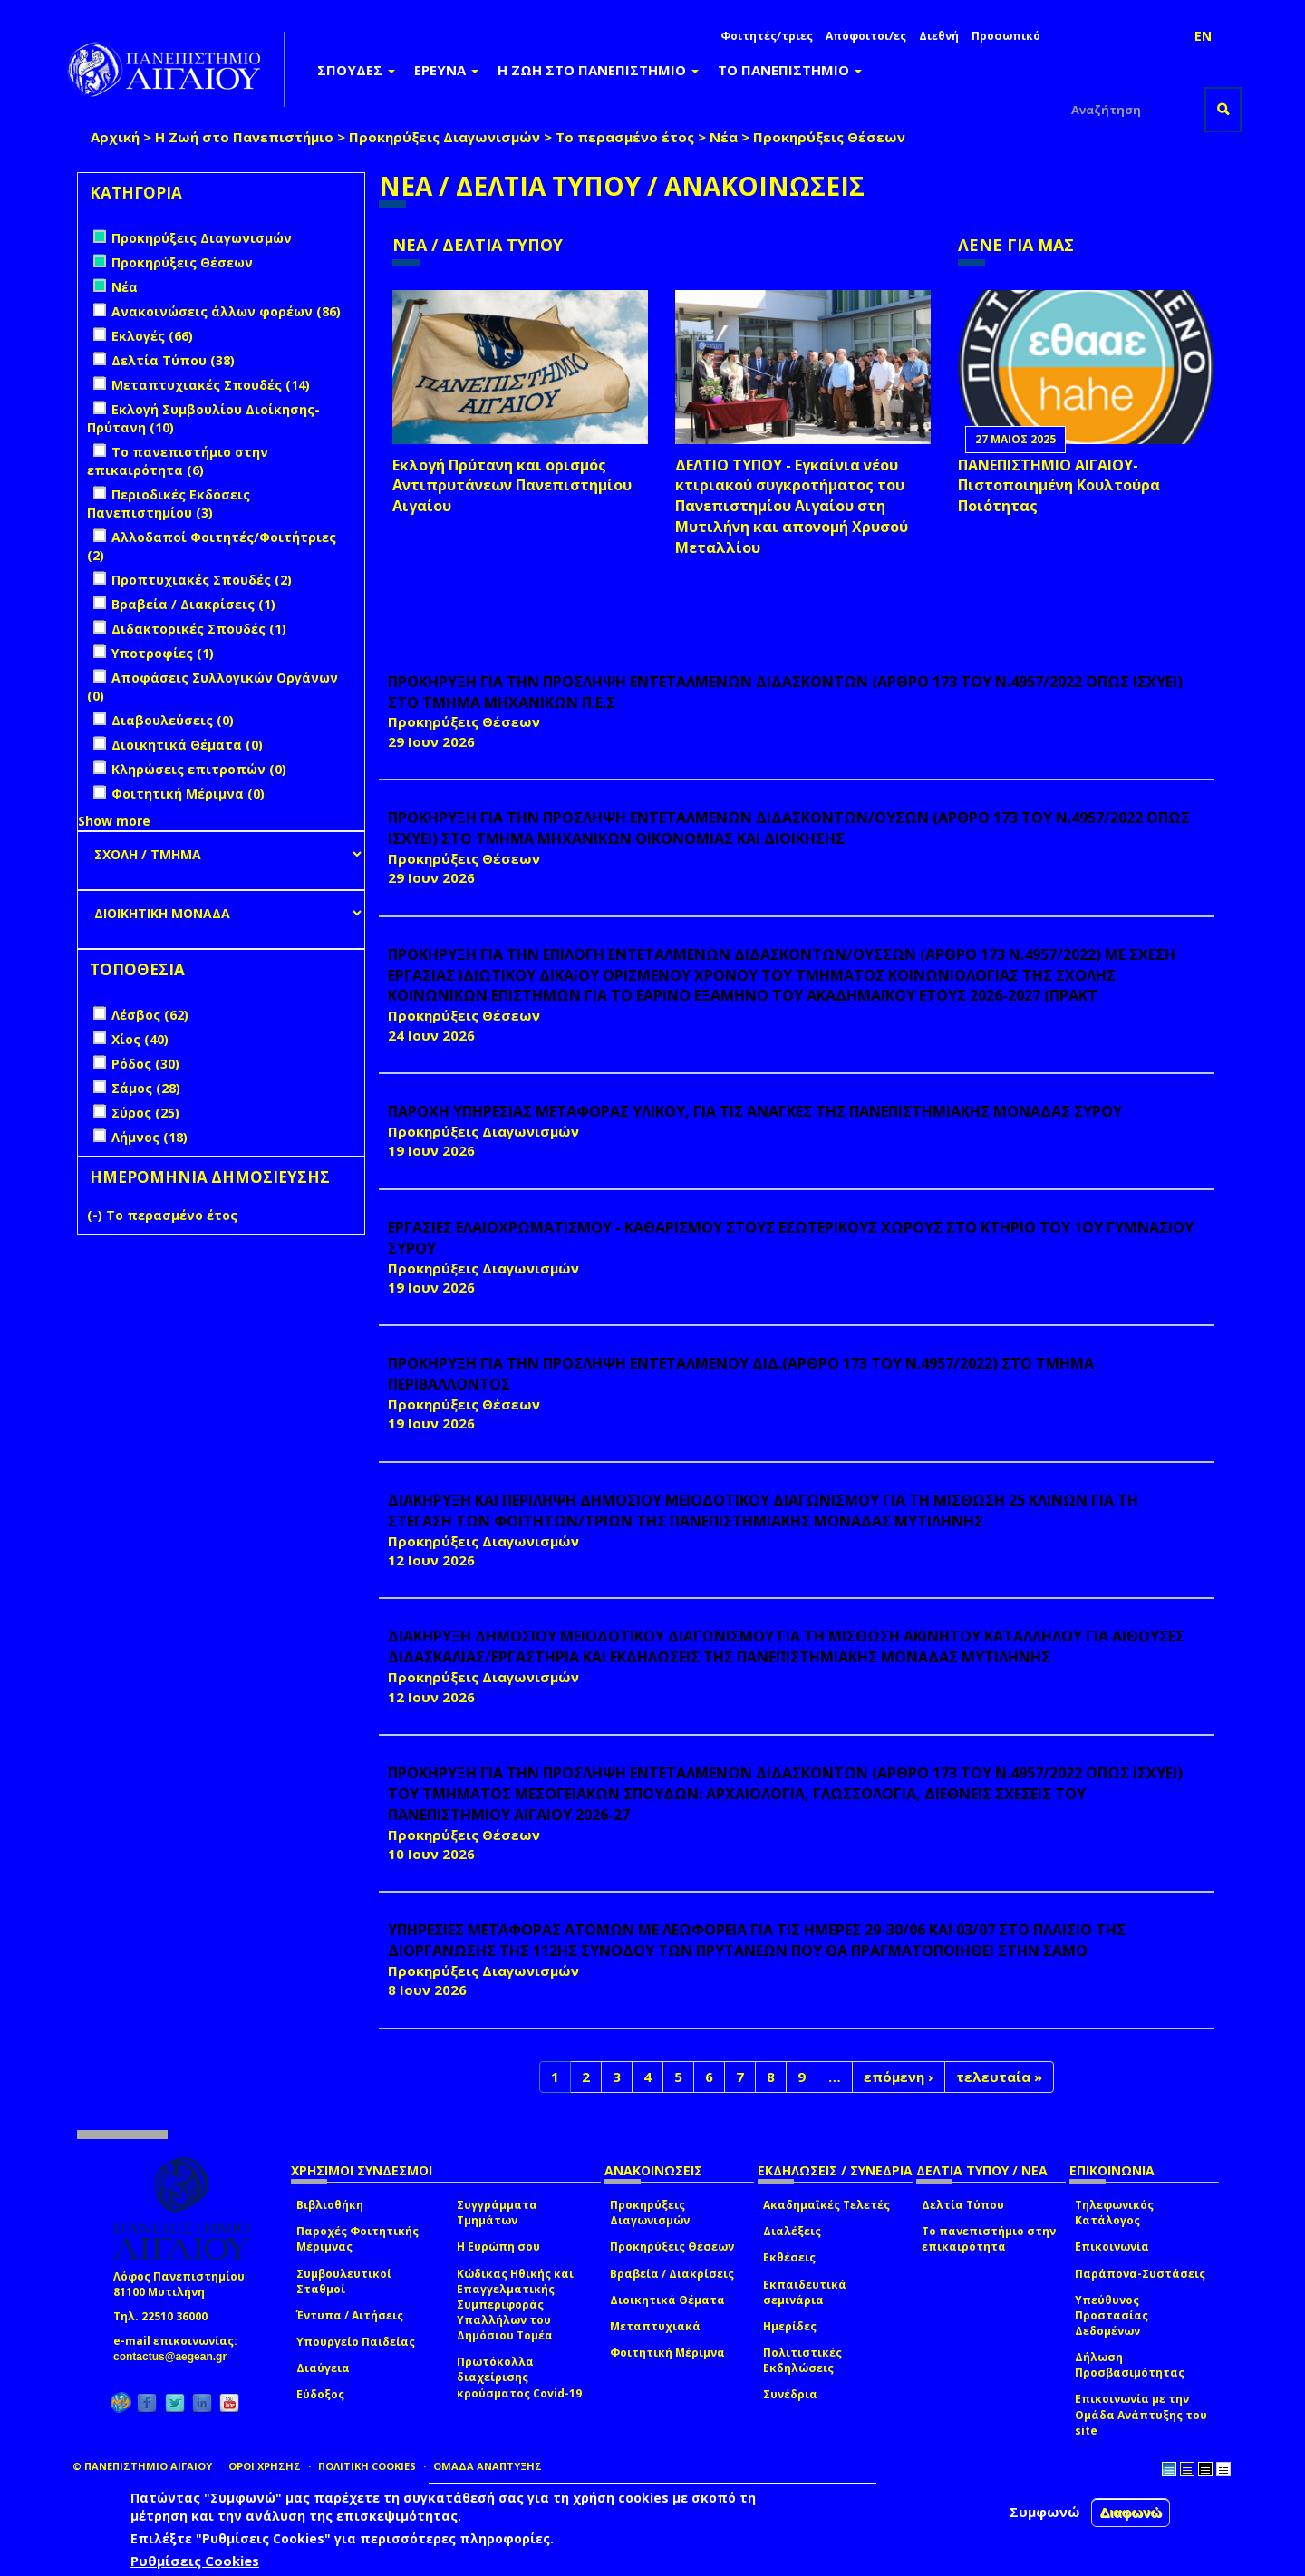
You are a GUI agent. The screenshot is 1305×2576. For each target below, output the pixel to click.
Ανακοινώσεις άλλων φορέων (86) (226, 311)
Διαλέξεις (792, 2231)
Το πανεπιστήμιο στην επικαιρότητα (989, 2238)
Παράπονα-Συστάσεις (1140, 2273)
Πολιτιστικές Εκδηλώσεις (802, 2360)
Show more (114, 820)
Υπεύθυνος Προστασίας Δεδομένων (1111, 2315)
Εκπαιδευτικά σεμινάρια (804, 2292)
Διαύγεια (323, 2368)
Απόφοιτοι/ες (866, 36)
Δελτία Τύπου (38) (173, 360)
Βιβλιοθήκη (329, 2205)
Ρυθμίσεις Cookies (194, 2561)
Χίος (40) (140, 1039)
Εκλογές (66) (152, 335)
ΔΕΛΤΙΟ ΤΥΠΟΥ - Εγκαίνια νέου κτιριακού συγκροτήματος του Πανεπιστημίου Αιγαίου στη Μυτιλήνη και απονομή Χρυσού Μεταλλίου (791, 506)
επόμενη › (898, 2077)
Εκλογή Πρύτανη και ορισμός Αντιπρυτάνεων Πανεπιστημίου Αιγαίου (512, 486)
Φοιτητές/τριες (766, 36)
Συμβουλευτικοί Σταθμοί (344, 2281)
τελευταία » (999, 2077)
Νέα (724, 137)
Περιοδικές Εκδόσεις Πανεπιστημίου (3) (168, 503)
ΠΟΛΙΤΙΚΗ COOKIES (367, 2466)
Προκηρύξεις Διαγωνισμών (444, 137)
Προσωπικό (1006, 36)
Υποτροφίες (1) (162, 653)
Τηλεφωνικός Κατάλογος (1114, 2212)
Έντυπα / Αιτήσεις (349, 2315)
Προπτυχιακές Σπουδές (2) (201, 579)
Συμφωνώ (1045, 2512)
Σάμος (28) (145, 1088)
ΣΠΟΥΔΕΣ (356, 70)
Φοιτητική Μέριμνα (667, 2352)
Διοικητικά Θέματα (667, 2300)
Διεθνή (939, 36)
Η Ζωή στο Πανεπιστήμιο (244, 137)
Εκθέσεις (789, 2257)
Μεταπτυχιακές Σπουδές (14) (210, 384)
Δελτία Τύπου (963, 2205)
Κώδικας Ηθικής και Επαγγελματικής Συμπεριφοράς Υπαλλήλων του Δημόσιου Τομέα (515, 2305)
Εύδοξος (320, 2394)
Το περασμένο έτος (625, 137)
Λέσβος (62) (149, 1014)
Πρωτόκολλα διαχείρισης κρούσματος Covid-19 (519, 2377)
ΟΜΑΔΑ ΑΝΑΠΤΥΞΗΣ (487, 2466)
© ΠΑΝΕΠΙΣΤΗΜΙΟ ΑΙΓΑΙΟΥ (142, 2466)
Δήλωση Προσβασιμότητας (1129, 2364)
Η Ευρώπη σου (498, 2246)
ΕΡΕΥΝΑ (446, 70)
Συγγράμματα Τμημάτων (497, 2212)
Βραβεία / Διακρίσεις (672, 2273)
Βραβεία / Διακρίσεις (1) (193, 604)
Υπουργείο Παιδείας (355, 2341)
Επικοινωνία (1112, 2246)
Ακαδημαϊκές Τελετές (826, 2205)
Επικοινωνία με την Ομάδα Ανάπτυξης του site (1141, 2414)
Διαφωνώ (1130, 2512)
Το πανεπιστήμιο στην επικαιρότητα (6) (177, 461)
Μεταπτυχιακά (655, 2326)
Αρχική (115, 137)
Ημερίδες (790, 2326)
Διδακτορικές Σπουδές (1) (198, 628)
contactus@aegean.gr (175, 2356)
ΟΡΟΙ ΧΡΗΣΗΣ (264, 2466)
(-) (96, 1215)
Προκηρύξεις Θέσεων (672, 2246)
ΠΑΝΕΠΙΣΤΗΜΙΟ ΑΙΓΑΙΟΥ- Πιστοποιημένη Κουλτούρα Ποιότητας (1059, 486)
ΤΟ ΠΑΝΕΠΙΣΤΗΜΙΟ (790, 70)
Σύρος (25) (145, 1112)
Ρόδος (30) (145, 1063)
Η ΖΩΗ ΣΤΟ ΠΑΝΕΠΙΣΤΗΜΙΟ (598, 70)
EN (1203, 35)
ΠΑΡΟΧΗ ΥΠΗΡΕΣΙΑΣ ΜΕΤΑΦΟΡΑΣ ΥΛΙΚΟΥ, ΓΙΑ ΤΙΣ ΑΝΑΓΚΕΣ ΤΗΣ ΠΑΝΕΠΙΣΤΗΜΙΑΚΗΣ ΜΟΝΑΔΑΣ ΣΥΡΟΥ (755, 1111)
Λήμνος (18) (149, 1137)
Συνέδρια (790, 2394)
